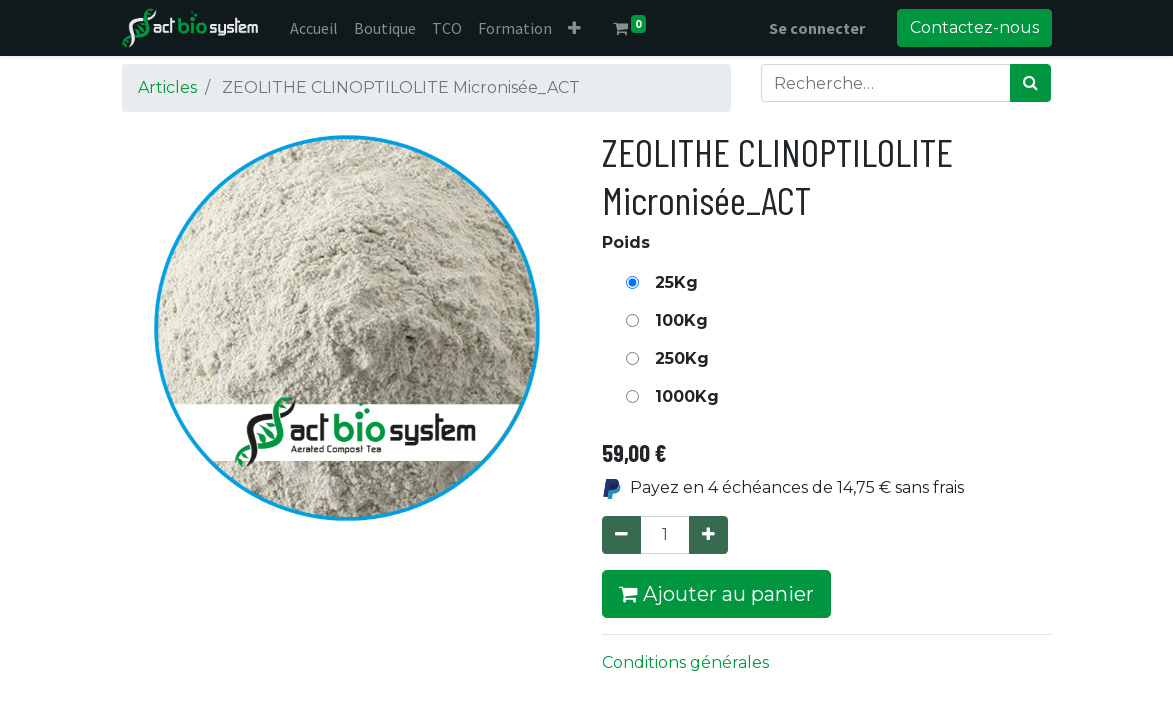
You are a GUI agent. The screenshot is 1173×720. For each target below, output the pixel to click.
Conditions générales (685, 662)
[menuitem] (314, 28)
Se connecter (817, 28)
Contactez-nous (974, 27)
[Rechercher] (1030, 83)
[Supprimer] (621, 535)
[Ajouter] (708, 535)
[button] (574, 28)
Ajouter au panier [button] (716, 594)
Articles (167, 87)
